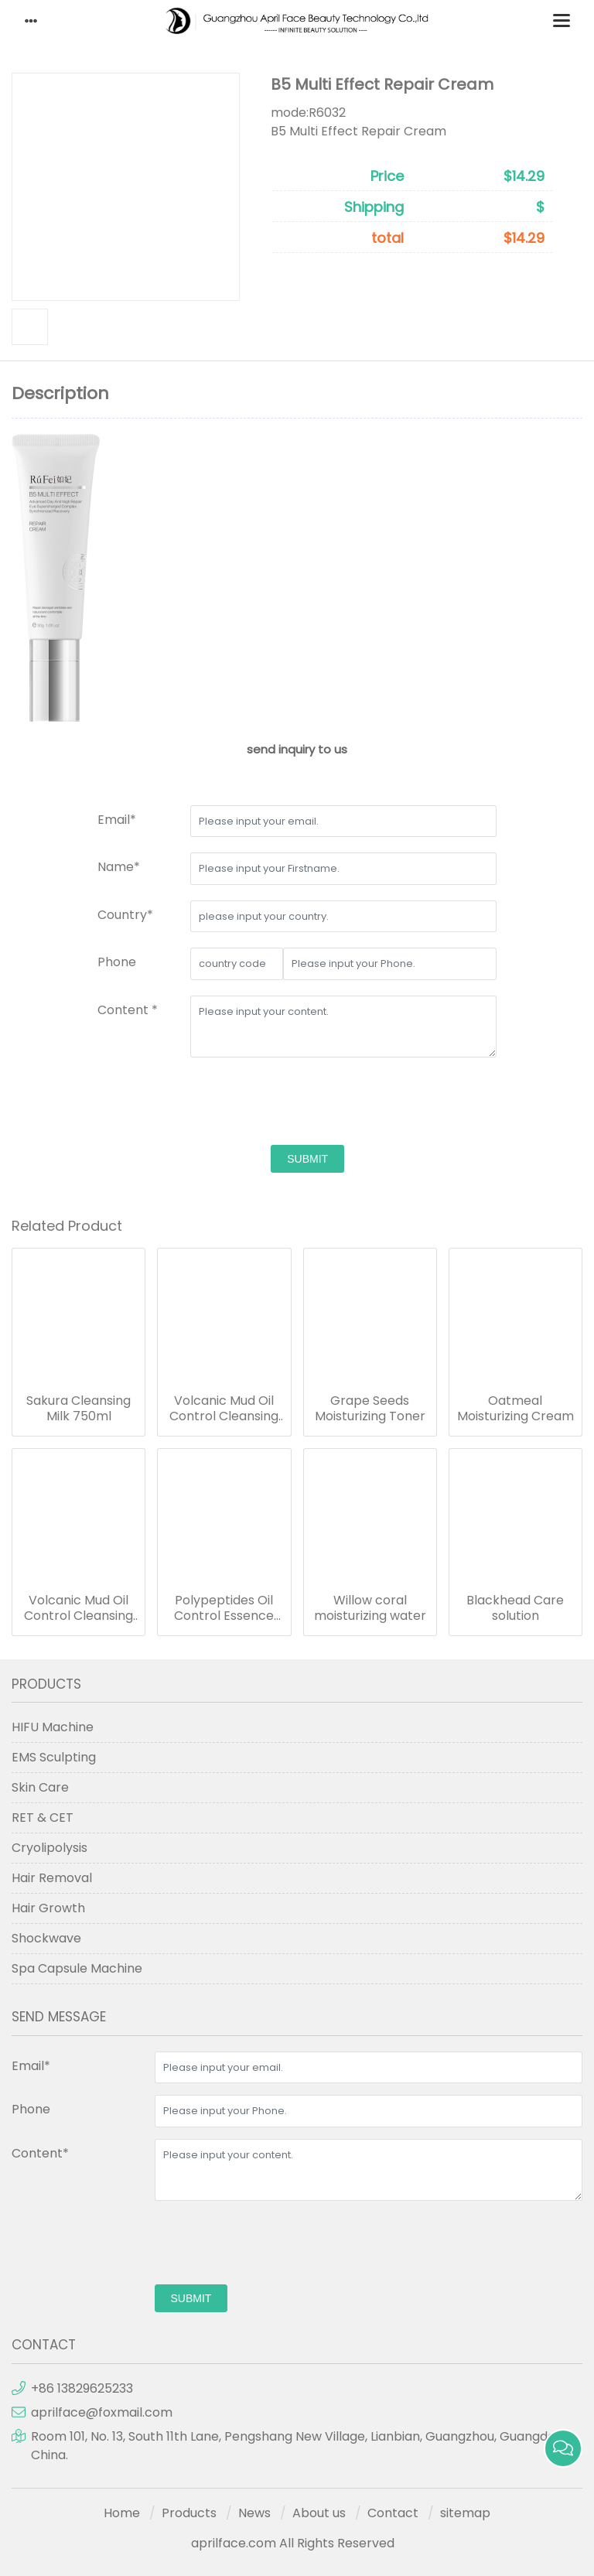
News (254, 2513)
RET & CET (42, 1817)
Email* (116, 819)
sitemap (465, 2513)
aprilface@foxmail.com (101, 2412)
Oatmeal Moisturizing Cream (515, 1408)
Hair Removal (52, 1878)
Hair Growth (48, 1908)
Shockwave (46, 1938)
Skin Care (40, 1787)
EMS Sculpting (54, 1757)
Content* (40, 2153)
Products (189, 2513)
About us (319, 2513)
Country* (125, 915)
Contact (392, 2513)
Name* (118, 867)
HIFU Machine (53, 1727)
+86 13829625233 (82, 2388)
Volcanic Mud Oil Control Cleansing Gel (223, 1408)
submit (307, 1159)
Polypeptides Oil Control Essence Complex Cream (224, 1608)
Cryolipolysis (49, 1848)
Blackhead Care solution (515, 1608)
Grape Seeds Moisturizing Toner (370, 1408)
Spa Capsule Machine (77, 1968)
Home (122, 2513)
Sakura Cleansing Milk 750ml (78, 1408)
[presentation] (307, 1103)
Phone (116, 962)
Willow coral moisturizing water (370, 1608)
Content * (127, 1010)
